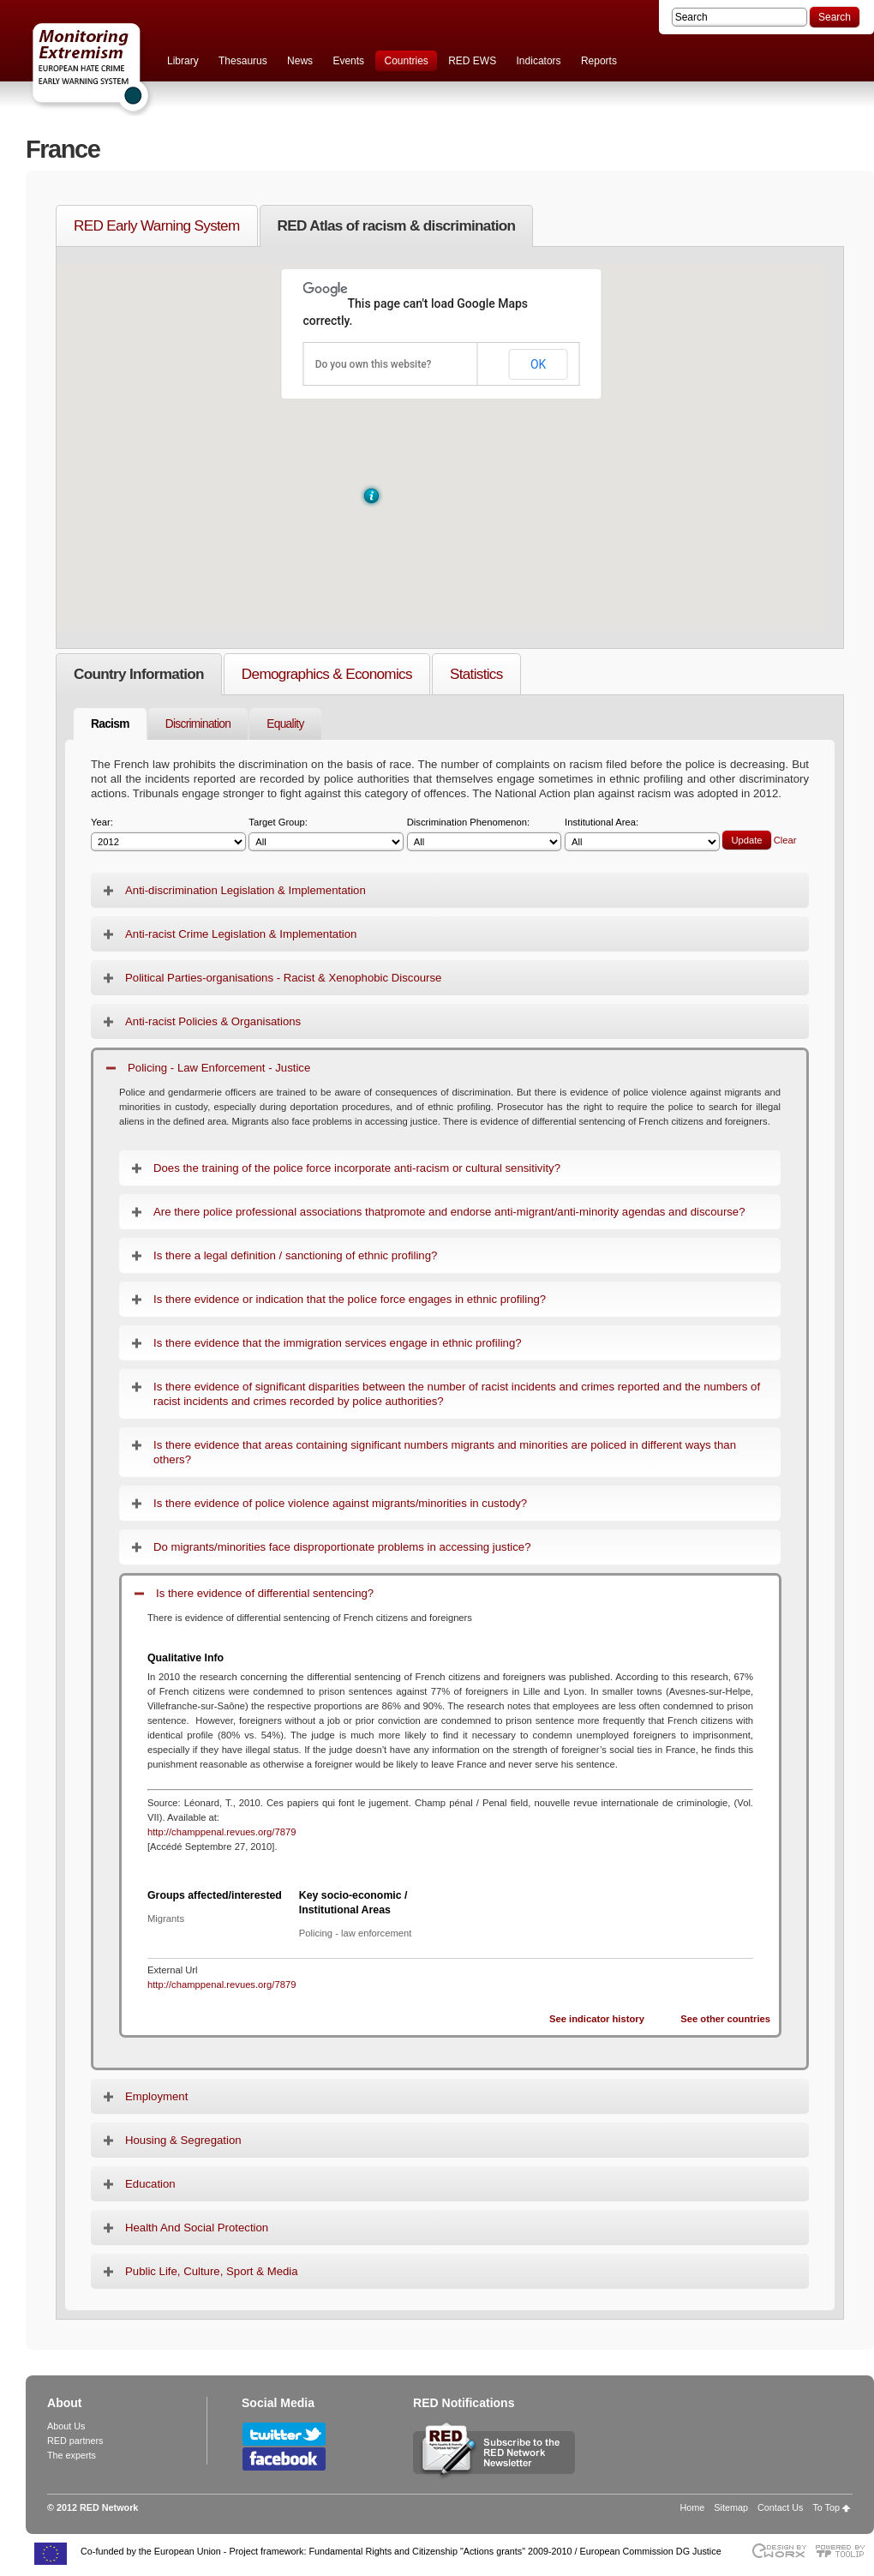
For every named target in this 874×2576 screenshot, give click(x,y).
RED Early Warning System (157, 225)
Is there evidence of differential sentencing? (265, 1593)
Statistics (476, 673)
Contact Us (780, 2507)
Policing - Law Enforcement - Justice (219, 1067)
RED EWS (472, 61)
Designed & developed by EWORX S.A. (778, 2551)
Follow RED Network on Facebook (284, 2459)
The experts (71, 2455)
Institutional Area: (642, 834)
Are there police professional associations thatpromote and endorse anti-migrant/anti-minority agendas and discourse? (449, 1211)
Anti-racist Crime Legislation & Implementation (240, 934)
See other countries (725, 2019)
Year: (168, 834)
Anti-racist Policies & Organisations (213, 1021)
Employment (156, 2096)
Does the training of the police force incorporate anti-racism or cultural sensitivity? (356, 1168)
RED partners (75, 2440)
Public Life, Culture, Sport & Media (211, 2271)
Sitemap (731, 2507)
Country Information (139, 673)
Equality (284, 724)
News (300, 61)
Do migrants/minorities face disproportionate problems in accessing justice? (342, 1546)
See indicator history (596, 2019)
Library (183, 61)
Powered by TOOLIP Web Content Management (844, 2551)
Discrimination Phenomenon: (484, 834)
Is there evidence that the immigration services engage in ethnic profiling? (337, 1342)
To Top (826, 2507)
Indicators (539, 61)
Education (150, 2183)
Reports (599, 61)
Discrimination (198, 724)
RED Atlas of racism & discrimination (397, 225)
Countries (406, 61)
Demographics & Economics (327, 673)
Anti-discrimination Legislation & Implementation (245, 890)
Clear (785, 840)
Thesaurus (242, 61)
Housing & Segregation (183, 2140)
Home (692, 2507)
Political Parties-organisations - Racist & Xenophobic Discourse (283, 977)
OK (538, 364)
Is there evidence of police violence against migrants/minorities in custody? (340, 1503)
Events (348, 61)
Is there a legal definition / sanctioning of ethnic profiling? (295, 1255)
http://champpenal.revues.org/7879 (221, 1832)
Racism (110, 724)
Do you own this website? (373, 364)
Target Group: (326, 834)
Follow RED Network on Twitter (284, 2434)
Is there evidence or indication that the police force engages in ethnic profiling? (349, 1299)
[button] (371, 495)
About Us (66, 2426)
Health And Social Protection (196, 2227)
